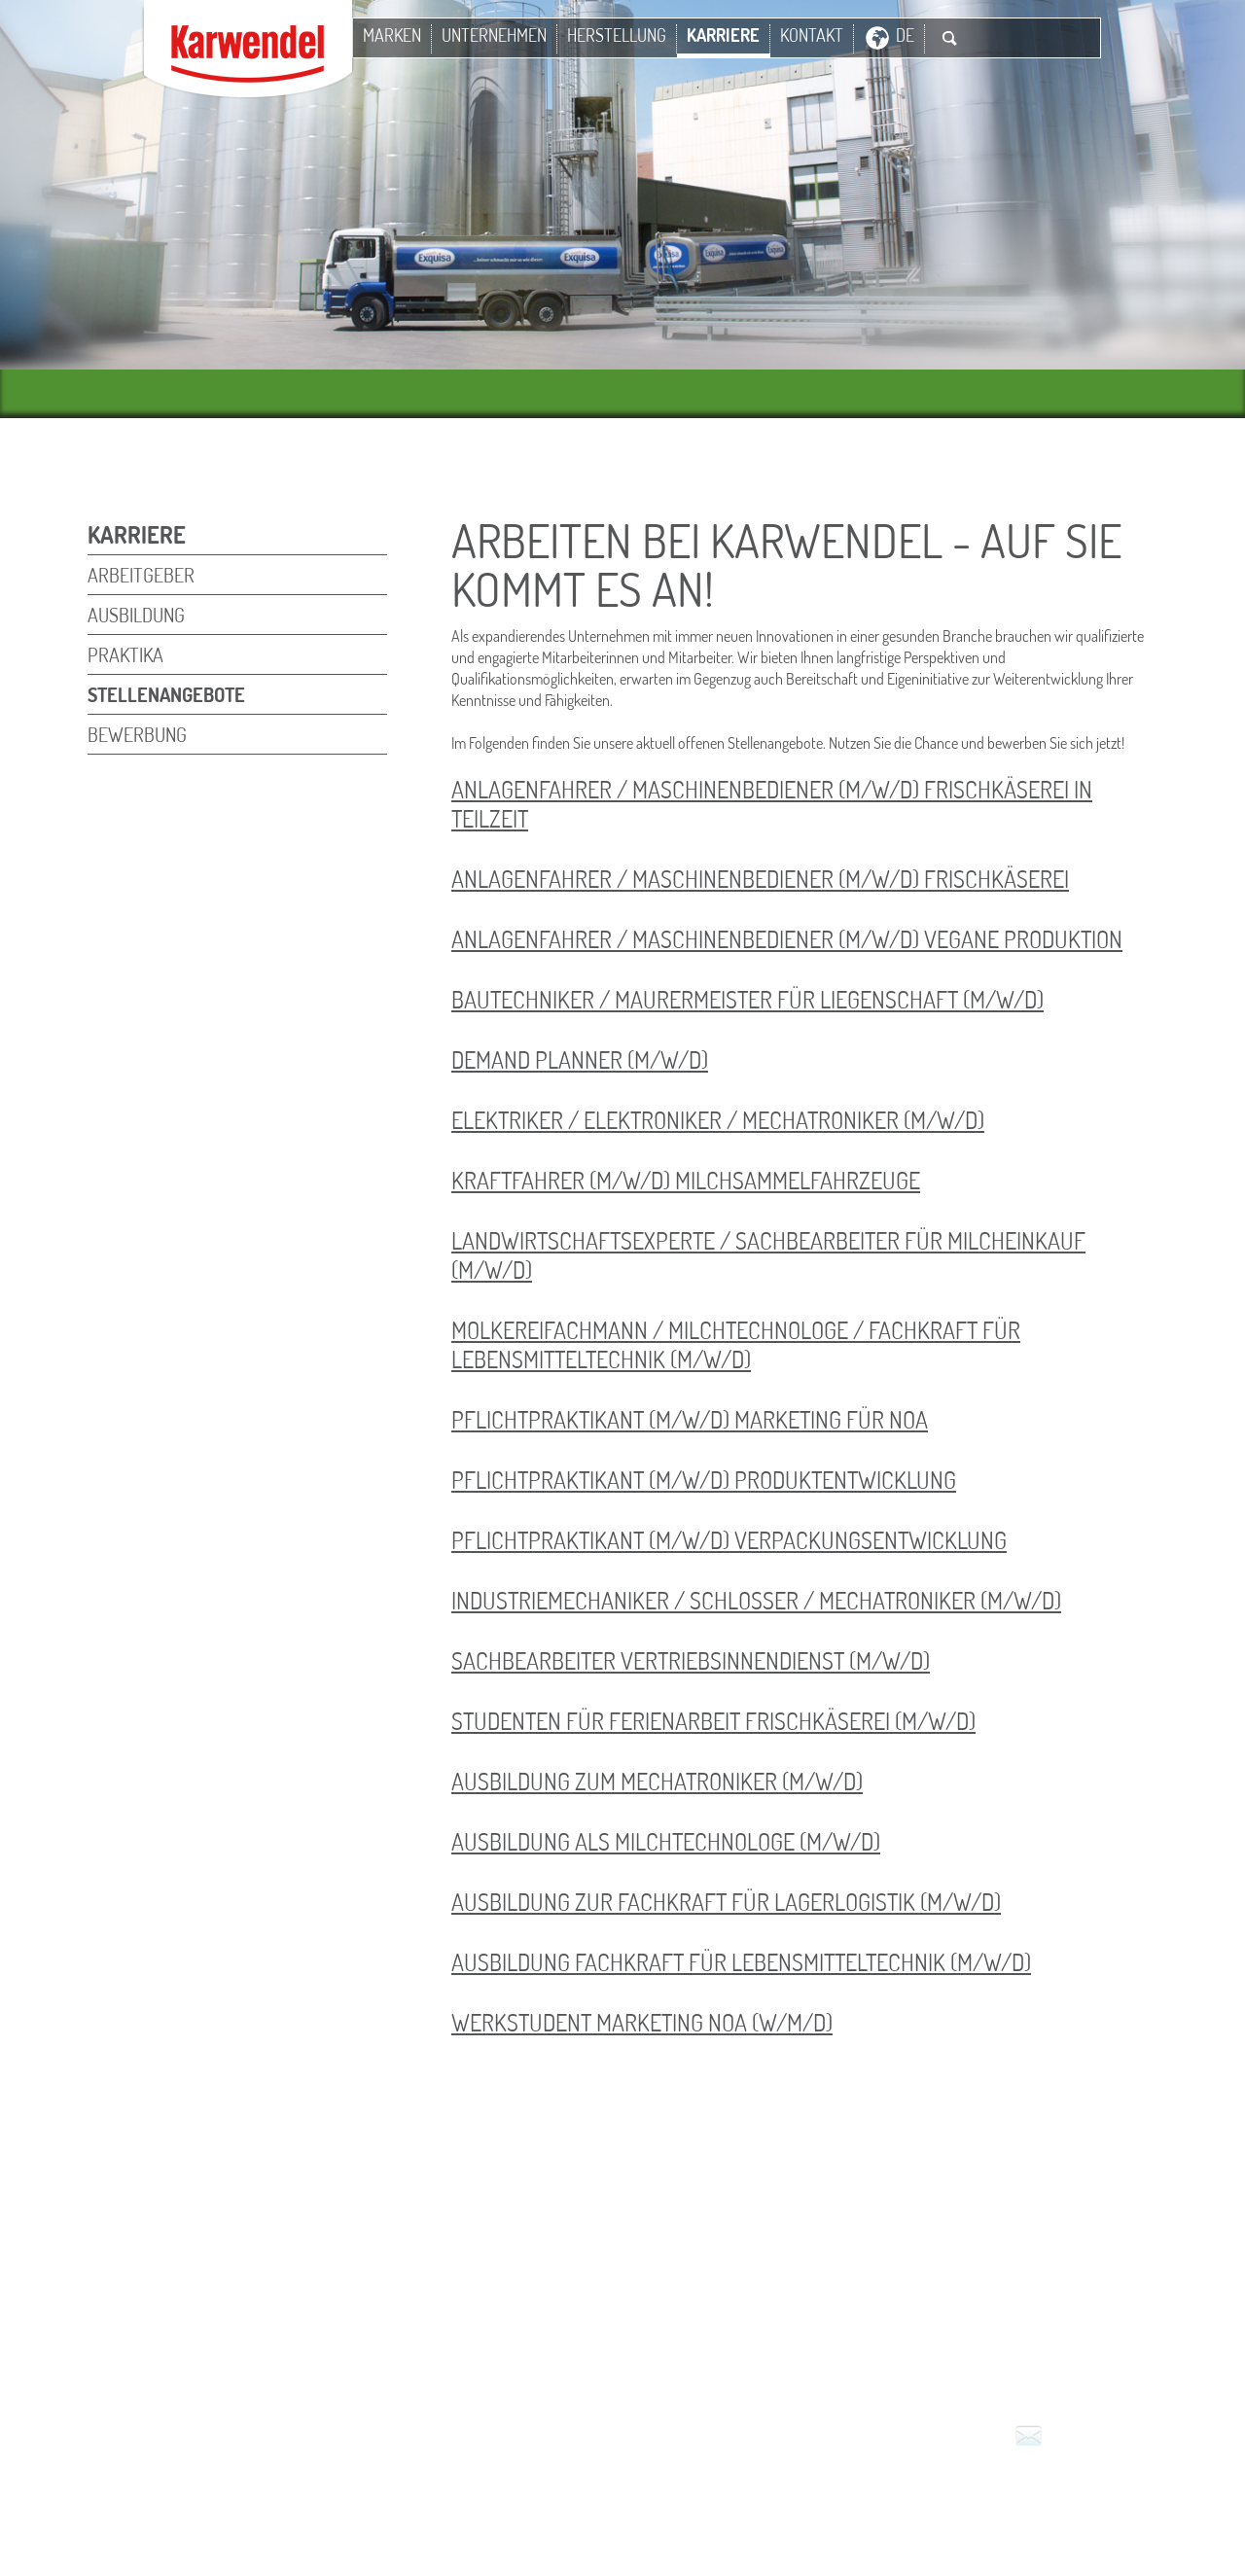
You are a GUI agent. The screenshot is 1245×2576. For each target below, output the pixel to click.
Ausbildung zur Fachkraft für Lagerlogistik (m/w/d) (726, 1902)
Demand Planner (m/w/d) (579, 1059)
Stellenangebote (166, 694)
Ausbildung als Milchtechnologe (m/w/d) (665, 1841)
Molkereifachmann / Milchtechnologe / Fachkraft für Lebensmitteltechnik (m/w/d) (735, 1344)
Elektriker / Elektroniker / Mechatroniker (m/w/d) (717, 1120)
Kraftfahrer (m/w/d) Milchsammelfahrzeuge (685, 1180)
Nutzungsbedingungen (718, 2489)
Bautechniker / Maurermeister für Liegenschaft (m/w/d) (747, 999)
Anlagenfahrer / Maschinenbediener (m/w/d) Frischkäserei (760, 879)
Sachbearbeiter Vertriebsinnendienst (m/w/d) (690, 1660)
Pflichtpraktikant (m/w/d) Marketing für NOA (689, 1419)
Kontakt (811, 35)
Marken (392, 35)
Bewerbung (137, 734)
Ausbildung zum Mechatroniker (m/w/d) (657, 1781)
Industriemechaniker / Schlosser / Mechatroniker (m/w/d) (756, 1600)
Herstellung (616, 35)
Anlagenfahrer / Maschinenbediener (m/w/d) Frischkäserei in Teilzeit (771, 803)
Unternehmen (494, 35)
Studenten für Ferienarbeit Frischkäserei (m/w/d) (713, 1721)
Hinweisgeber (730, 2511)
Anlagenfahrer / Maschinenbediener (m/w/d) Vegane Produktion (786, 939)
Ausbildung (136, 614)
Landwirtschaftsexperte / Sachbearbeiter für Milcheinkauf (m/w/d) (768, 1255)
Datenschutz (860, 2489)
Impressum (512, 2489)
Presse (945, 2489)
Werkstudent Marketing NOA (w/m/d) (642, 2022)
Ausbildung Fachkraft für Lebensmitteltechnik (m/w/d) (741, 1962)
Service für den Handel (1067, 2489)
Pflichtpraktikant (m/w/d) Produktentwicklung (703, 1479)
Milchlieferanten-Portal (566, 2511)
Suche (949, 37)
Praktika (125, 654)
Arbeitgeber (141, 574)
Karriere (723, 35)
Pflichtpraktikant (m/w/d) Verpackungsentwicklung (729, 1540)
